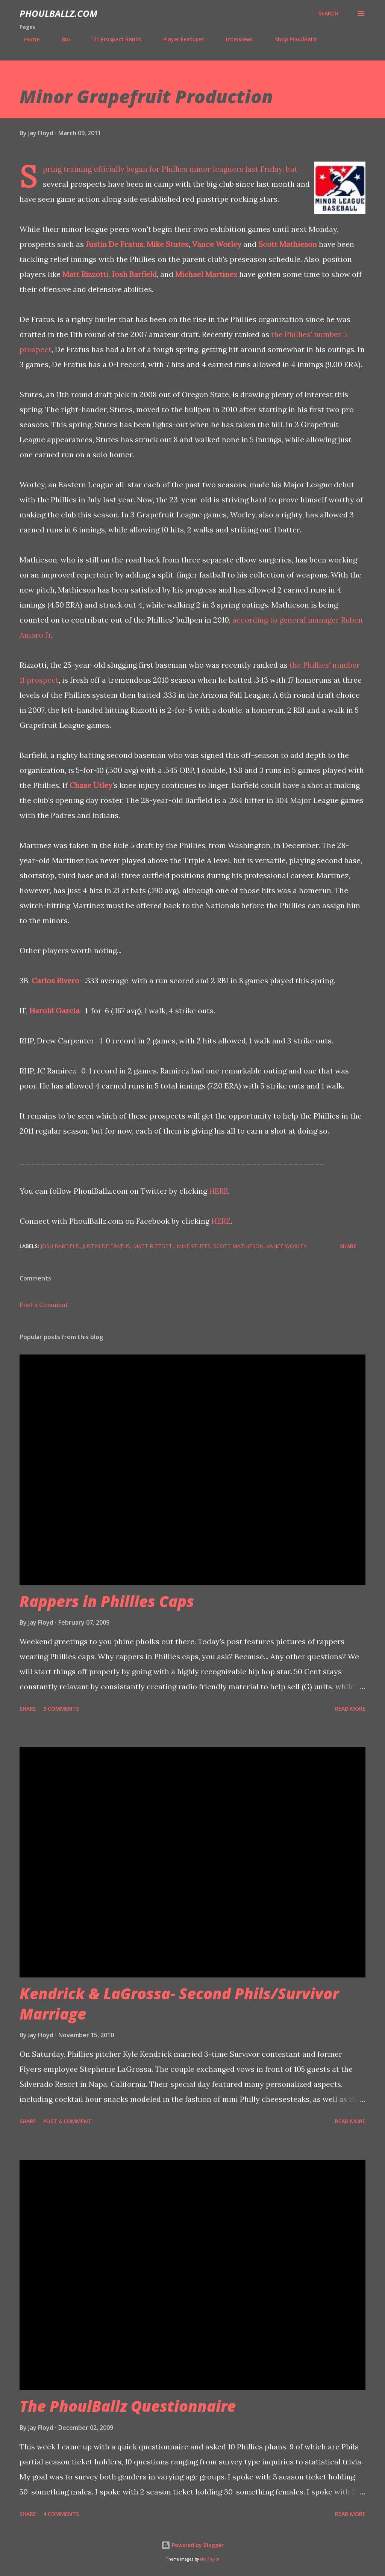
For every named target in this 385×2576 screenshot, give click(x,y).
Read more (350, 1708)
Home (27, 39)
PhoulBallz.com (58, 13)
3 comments (61, 1708)
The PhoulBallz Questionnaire (128, 2406)
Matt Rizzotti (85, 274)
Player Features (179, 39)
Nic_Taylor (209, 2559)
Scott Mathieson (287, 244)
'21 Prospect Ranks (112, 39)
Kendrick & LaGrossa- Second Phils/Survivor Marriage (179, 2003)
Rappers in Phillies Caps (107, 1601)
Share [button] (348, 1246)
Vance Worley (216, 244)
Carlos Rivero (55, 980)
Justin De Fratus (114, 244)
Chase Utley (91, 785)
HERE (218, 1191)
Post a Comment (44, 1304)
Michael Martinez (206, 274)
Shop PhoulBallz (291, 39)
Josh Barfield (134, 274)
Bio (61, 39)
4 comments (61, 2513)
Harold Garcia (54, 1010)
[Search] (328, 13)
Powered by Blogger (192, 2545)
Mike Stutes (194, 1246)
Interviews (234, 39)
